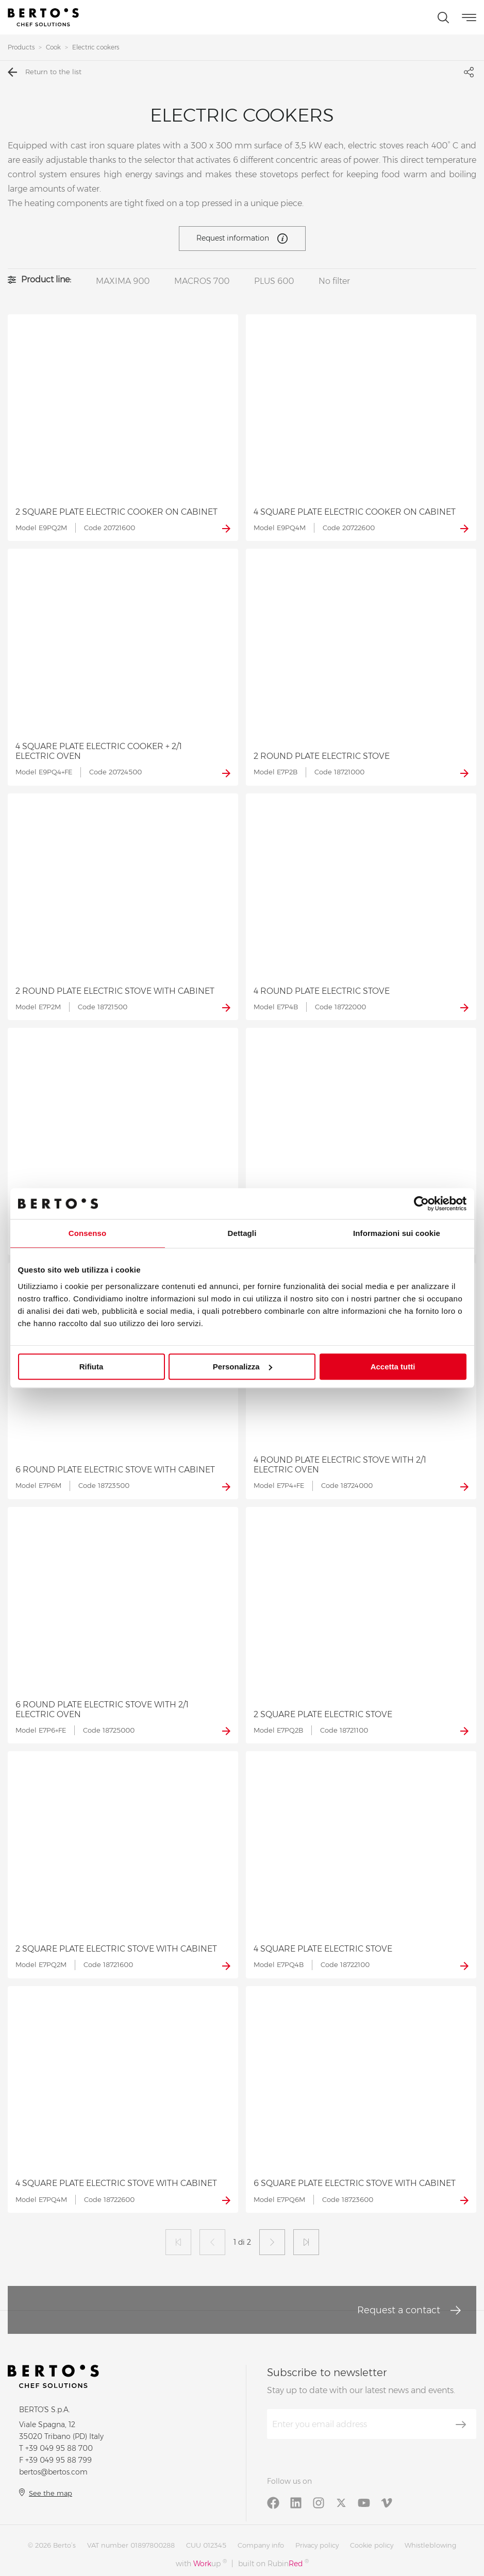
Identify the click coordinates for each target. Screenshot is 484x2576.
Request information (242, 238)
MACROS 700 (201, 281)
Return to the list (44, 72)
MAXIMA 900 (122, 281)
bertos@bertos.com (53, 2472)
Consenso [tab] (87, 1233)
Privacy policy (317, 2545)
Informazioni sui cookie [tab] (396, 1233)
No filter (334, 281)
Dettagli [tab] (242, 1233)
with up (201, 2563)
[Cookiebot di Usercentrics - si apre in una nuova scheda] (421, 1203)
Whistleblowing (430, 2545)
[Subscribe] (460, 2424)
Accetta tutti (393, 1366)
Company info (261, 2545)
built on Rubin (273, 2563)
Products (21, 47)
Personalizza (242, 1366)
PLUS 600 (274, 281)
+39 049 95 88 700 (59, 2448)
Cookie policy (371, 2545)
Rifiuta (91, 1366)
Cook (53, 47)
